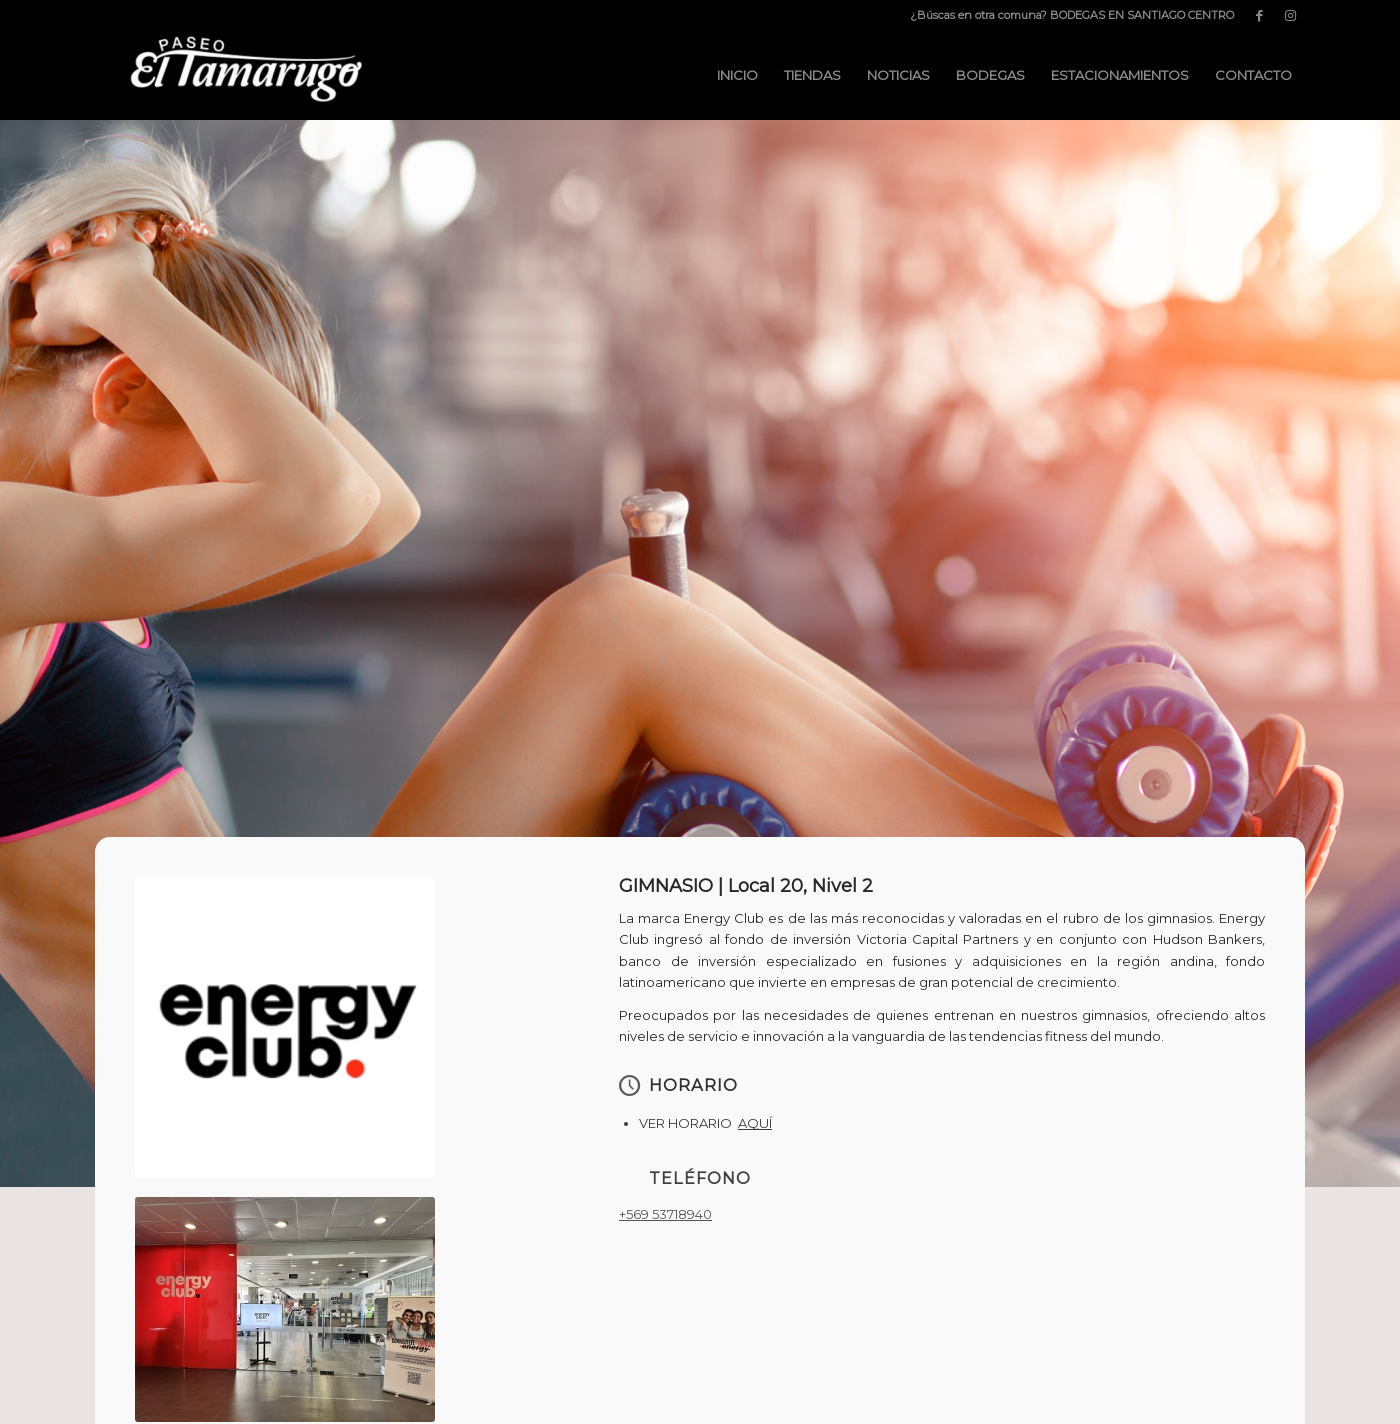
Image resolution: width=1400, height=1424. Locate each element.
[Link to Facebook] (1259, 15)
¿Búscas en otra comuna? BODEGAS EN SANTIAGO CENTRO (1072, 15)
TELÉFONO (700, 1178)
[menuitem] (1067, 15)
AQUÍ (755, 1123)
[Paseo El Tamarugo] (245, 75)
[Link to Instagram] (1290, 15)
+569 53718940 (665, 1214)
